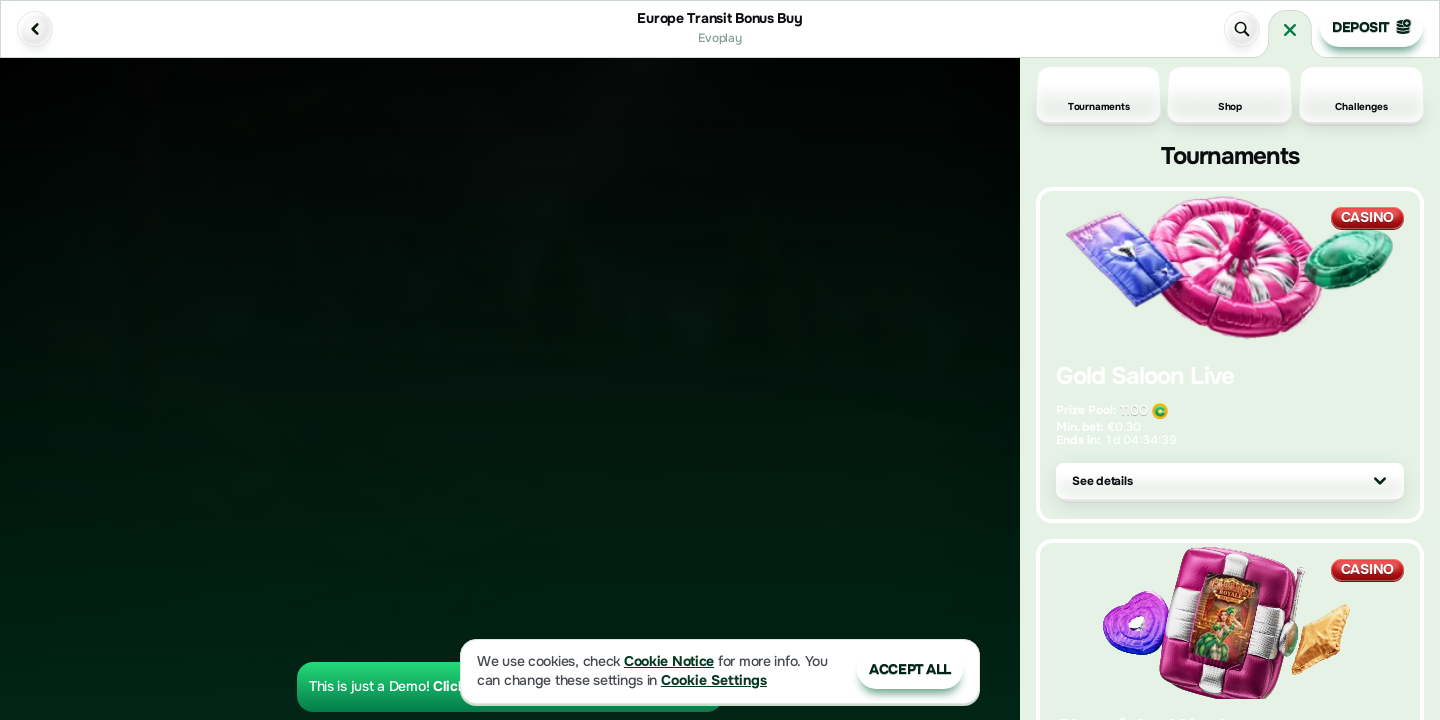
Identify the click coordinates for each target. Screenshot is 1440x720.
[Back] (35, 29)
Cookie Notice (669, 661)
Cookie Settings (714, 680)
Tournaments (1099, 95)
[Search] (1242, 29)
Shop (1230, 95)
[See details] (1380, 481)
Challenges (1361, 95)
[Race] (1290, 30)
